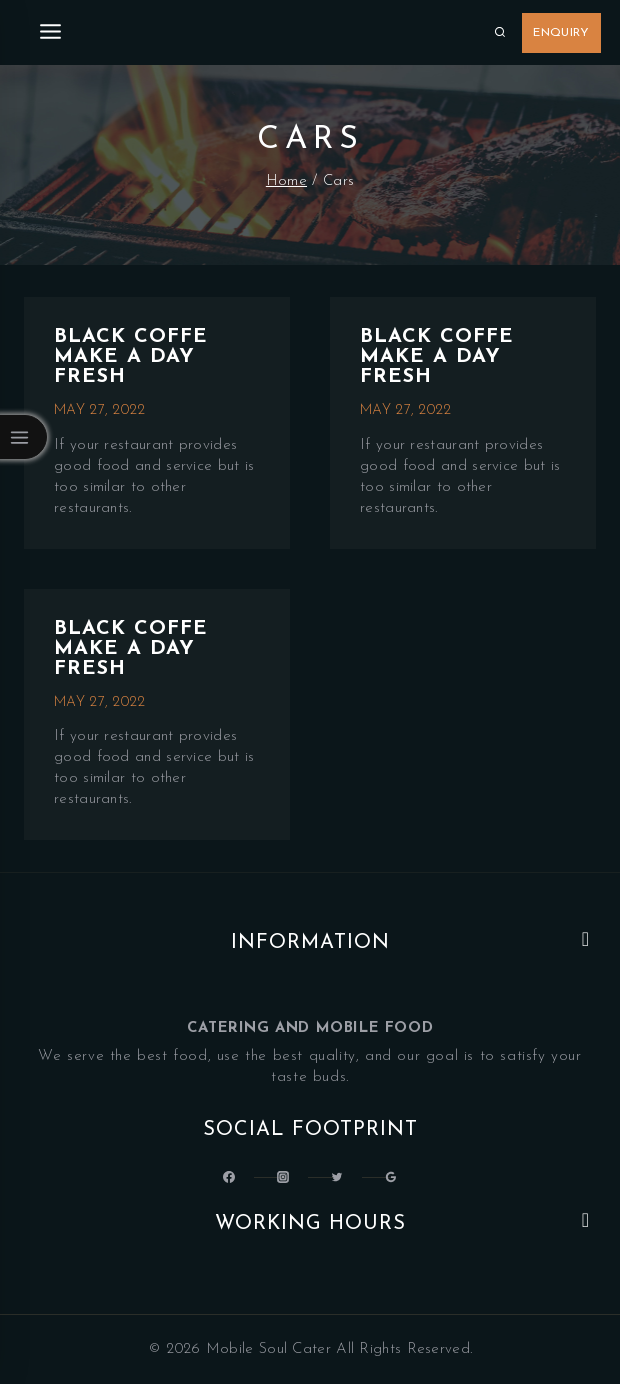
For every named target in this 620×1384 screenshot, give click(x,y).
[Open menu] (51, 32)
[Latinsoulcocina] (337, 1177)
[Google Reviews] (391, 1177)
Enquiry (561, 33)
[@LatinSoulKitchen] (229, 1177)
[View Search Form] (500, 33)
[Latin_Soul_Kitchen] (283, 1177)
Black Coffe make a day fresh (131, 357)
